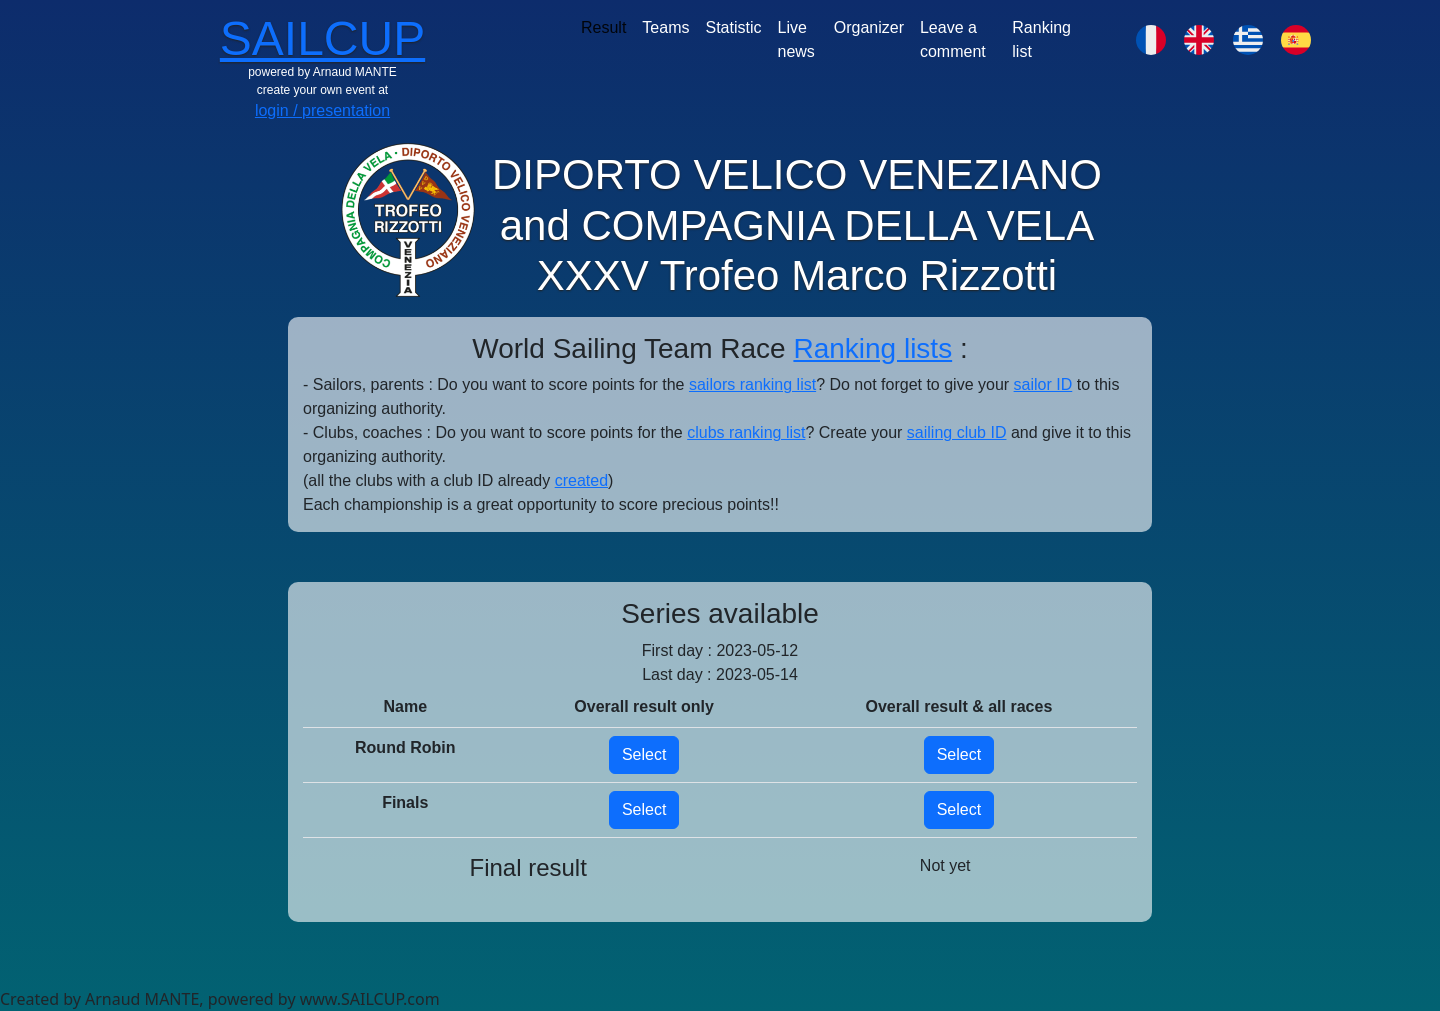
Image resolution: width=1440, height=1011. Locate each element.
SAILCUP (322, 38)
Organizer (869, 27)
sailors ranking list (752, 384)
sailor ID (1043, 384)
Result (603, 27)
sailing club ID (957, 432)
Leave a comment (953, 39)
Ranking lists (872, 348)
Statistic (733, 27)
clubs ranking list (746, 432)
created (581, 480)
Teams (665, 27)
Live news (796, 39)
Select (644, 754)
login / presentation (322, 110)
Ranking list (1041, 39)
